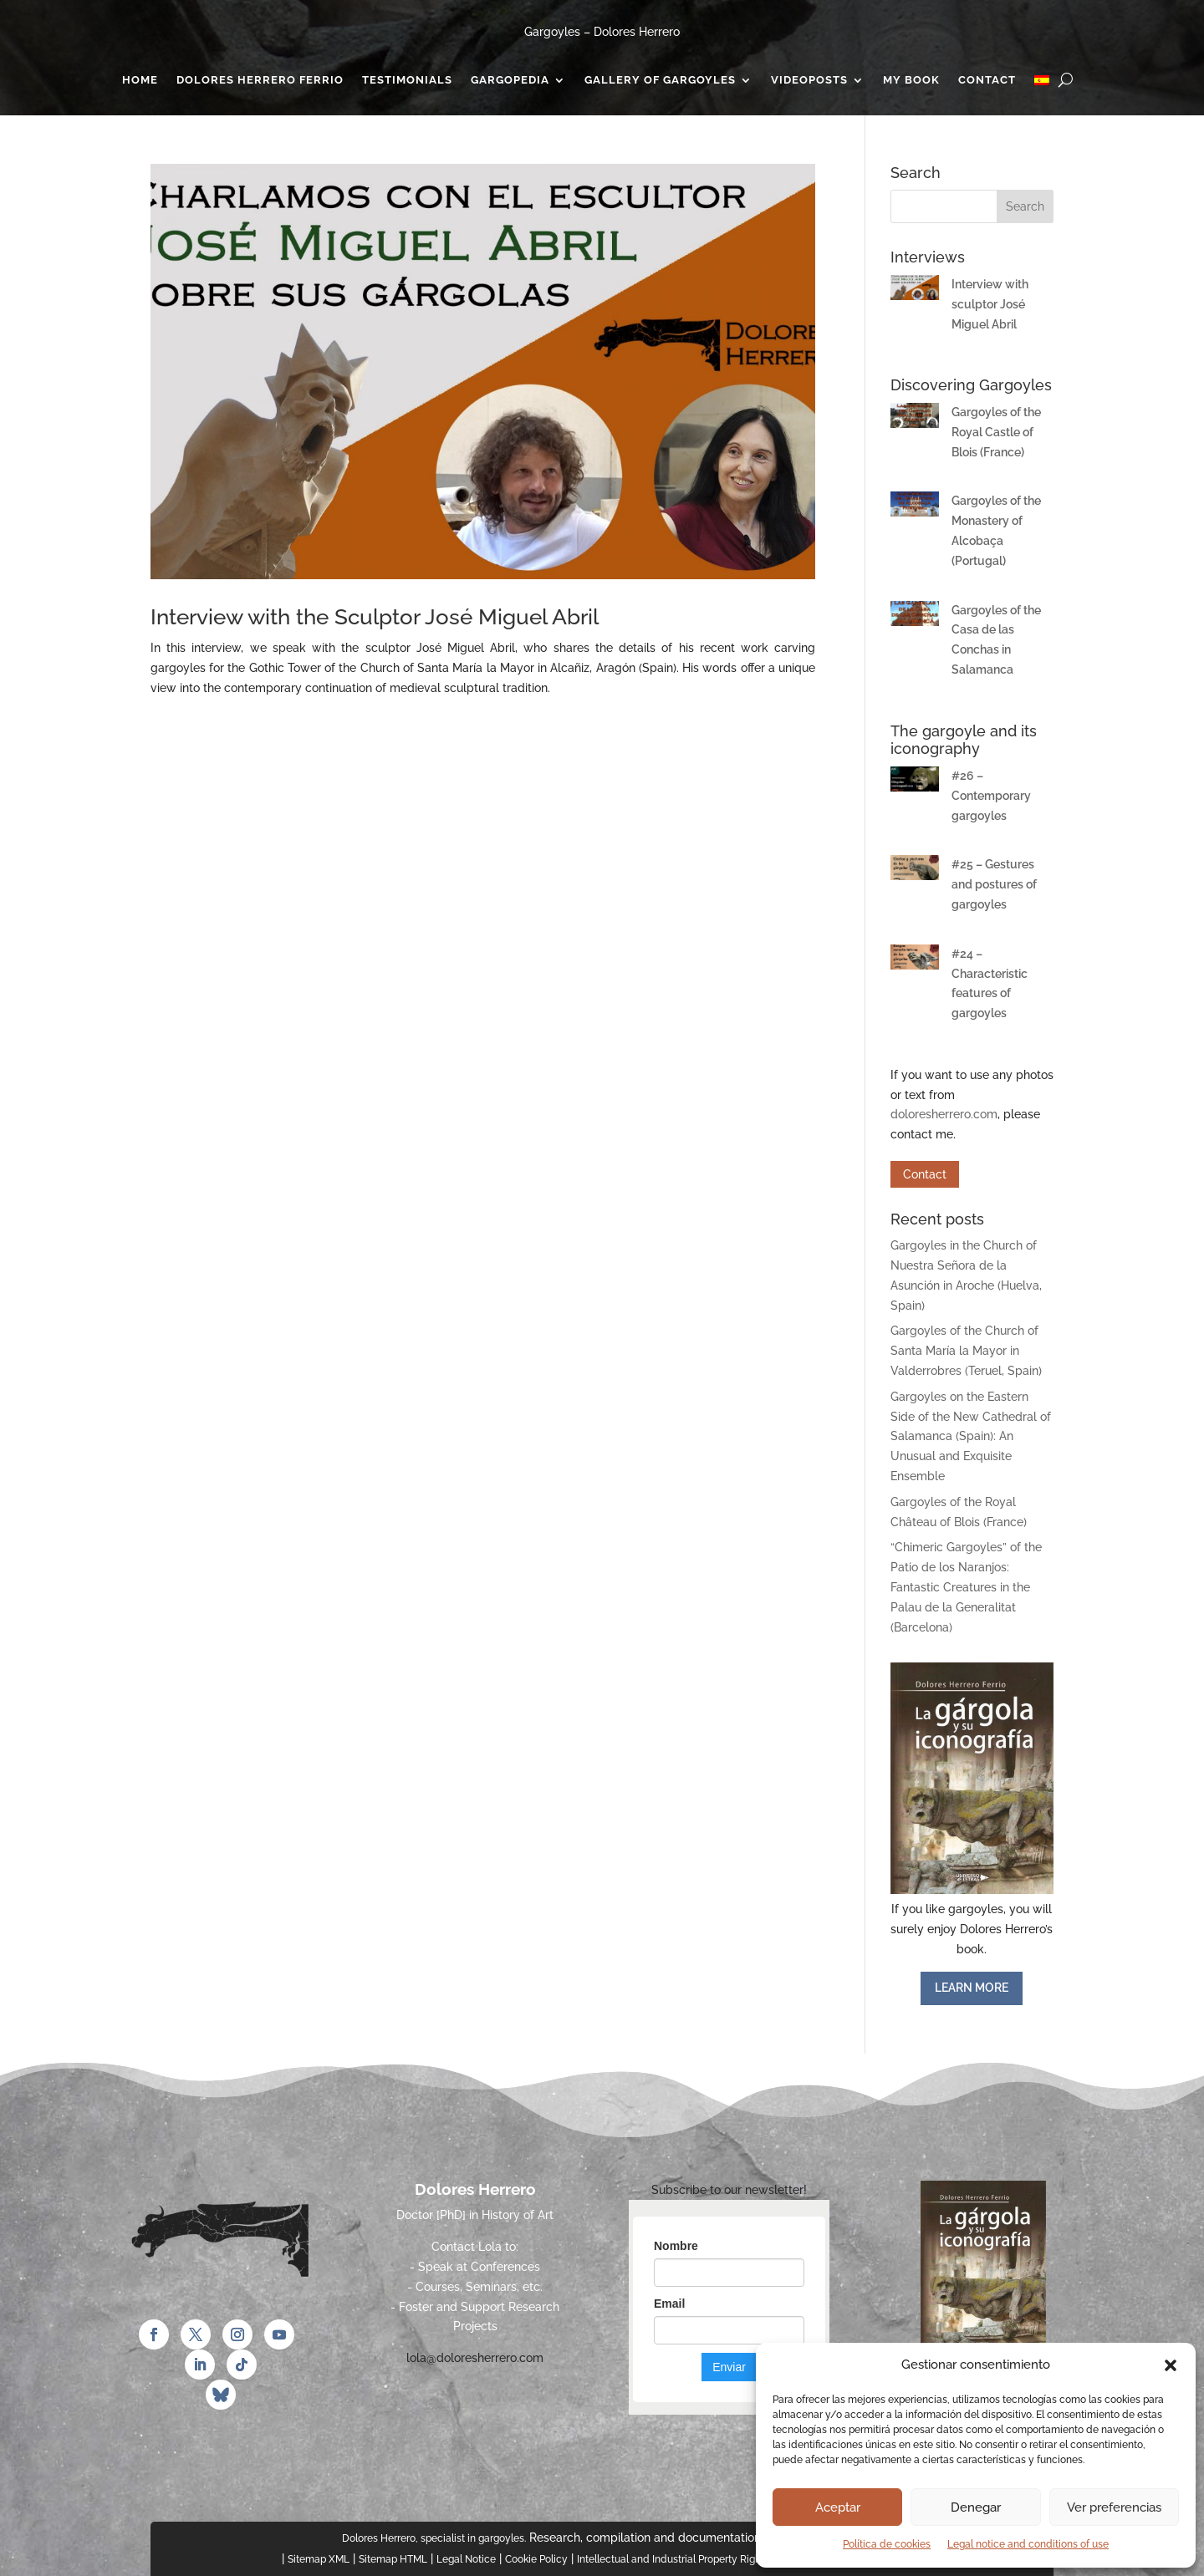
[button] (1170, 2365)
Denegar (976, 2507)
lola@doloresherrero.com (474, 2358)
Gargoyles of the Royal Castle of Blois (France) (996, 432)
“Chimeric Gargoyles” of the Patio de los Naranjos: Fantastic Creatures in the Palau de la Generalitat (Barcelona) (966, 1586)
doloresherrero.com (943, 1114)
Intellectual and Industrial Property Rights (673, 2559)
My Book (911, 80)
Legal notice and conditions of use (1028, 2544)
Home (140, 80)
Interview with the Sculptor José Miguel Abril (374, 616)
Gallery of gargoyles (660, 80)
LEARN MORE (971, 1987)
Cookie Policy (536, 2559)
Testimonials (407, 80)
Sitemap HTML (393, 2559)
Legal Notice (466, 2559)
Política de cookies (887, 2544)
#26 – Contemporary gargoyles (991, 795)
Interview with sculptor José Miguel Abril (989, 304)
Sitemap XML (318, 2559)
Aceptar (837, 2507)
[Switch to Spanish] (1041, 83)
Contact (987, 80)
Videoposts (809, 80)
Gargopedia (510, 80)
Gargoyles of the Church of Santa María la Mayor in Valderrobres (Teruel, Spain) (966, 1350)
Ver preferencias (1114, 2507)
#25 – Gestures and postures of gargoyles (994, 884)
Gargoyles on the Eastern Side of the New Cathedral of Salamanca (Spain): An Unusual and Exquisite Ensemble (970, 1436)
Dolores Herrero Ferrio (260, 80)
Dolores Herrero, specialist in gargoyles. (434, 2538)
